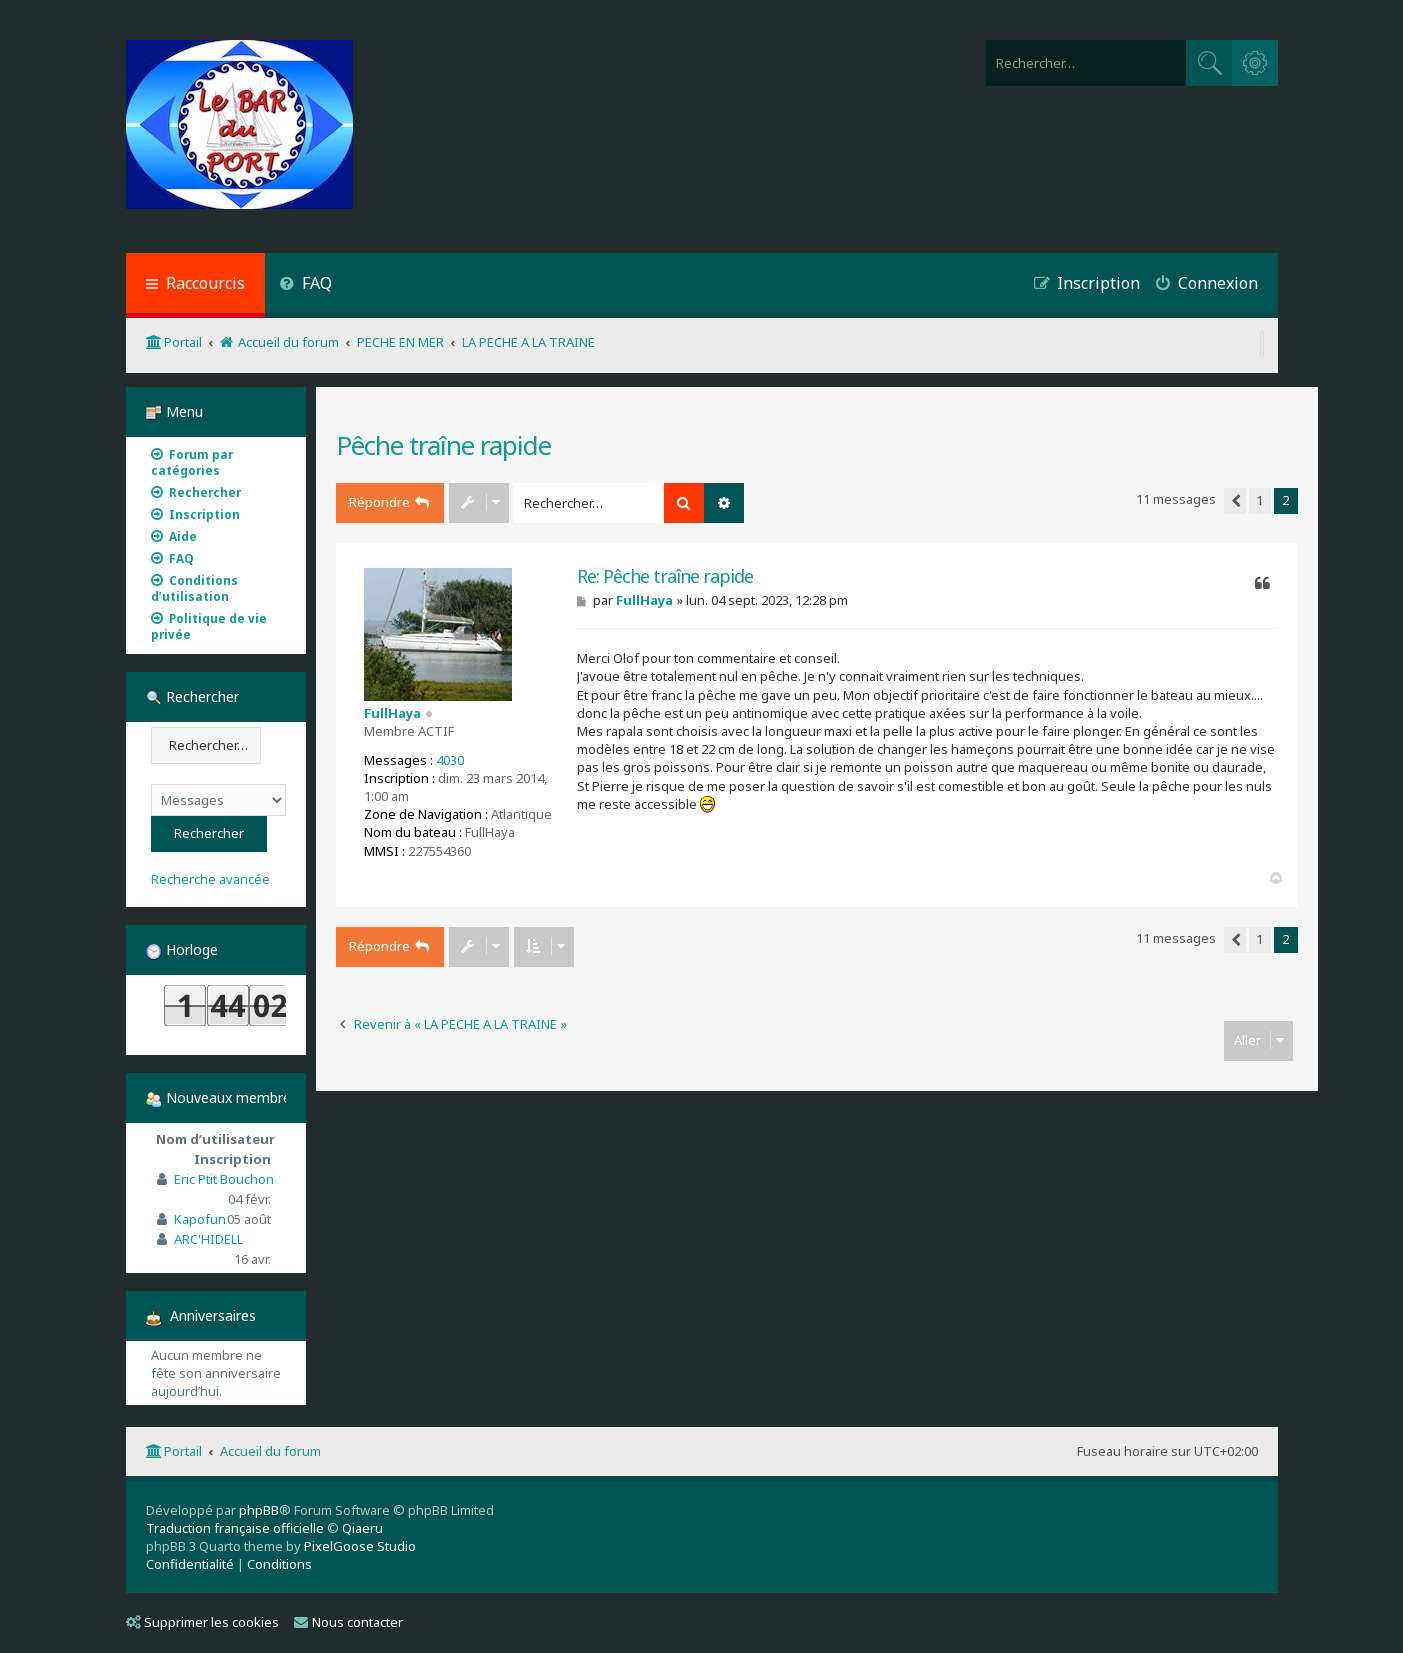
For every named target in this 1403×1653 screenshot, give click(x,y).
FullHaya (392, 713)
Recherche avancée (210, 879)
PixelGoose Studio (360, 1546)
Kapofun (200, 1219)
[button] (1235, 501)
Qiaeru (362, 1528)
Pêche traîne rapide (443, 445)
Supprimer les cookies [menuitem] (202, 1622)
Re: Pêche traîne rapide (665, 576)
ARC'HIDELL (208, 1239)
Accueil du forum (270, 1451)
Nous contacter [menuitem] (348, 1622)
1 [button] (1259, 500)
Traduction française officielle (235, 1528)
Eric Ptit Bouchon (224, 1179)
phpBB (259, 1510)
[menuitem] (306, 285)
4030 (450, 760)
